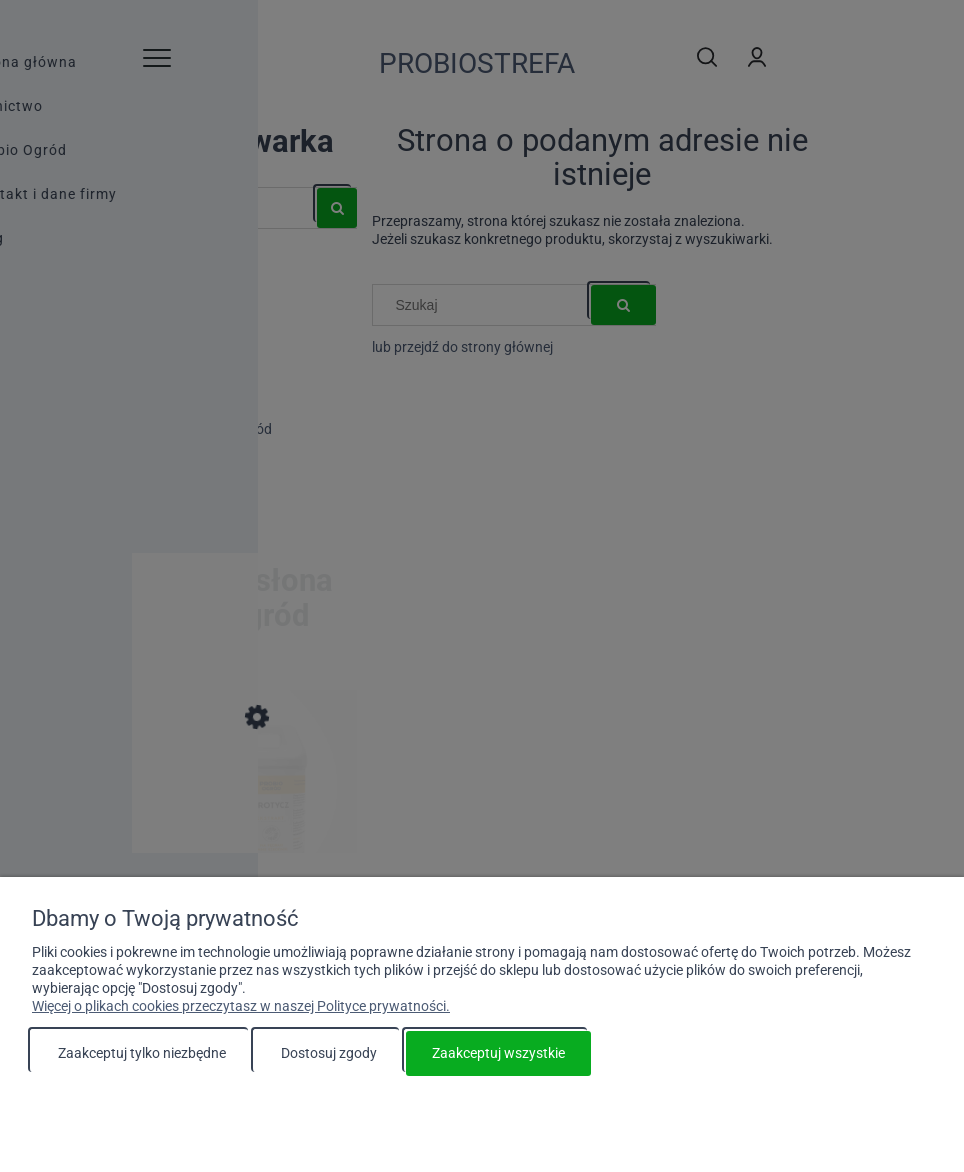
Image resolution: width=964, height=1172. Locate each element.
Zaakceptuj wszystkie (498, 1053)
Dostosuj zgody (329, 1053)
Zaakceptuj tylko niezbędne (142, 1053)
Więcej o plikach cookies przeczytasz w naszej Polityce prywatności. (241, 1006)
